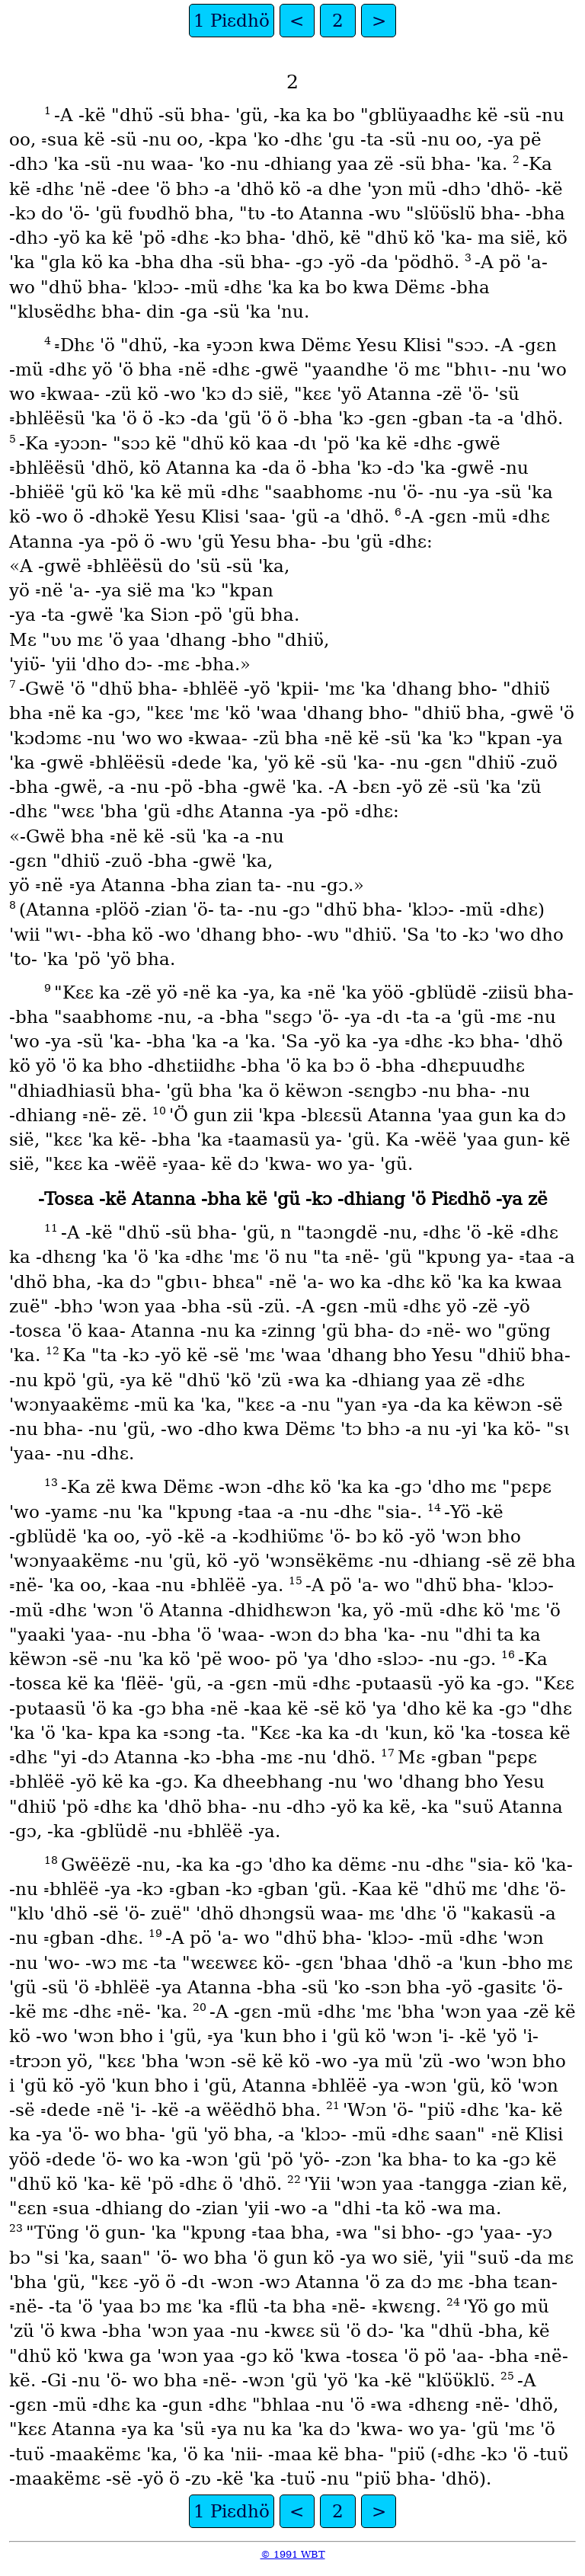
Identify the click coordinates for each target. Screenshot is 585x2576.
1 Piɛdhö (231, 20)
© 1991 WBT (293, 2554)
